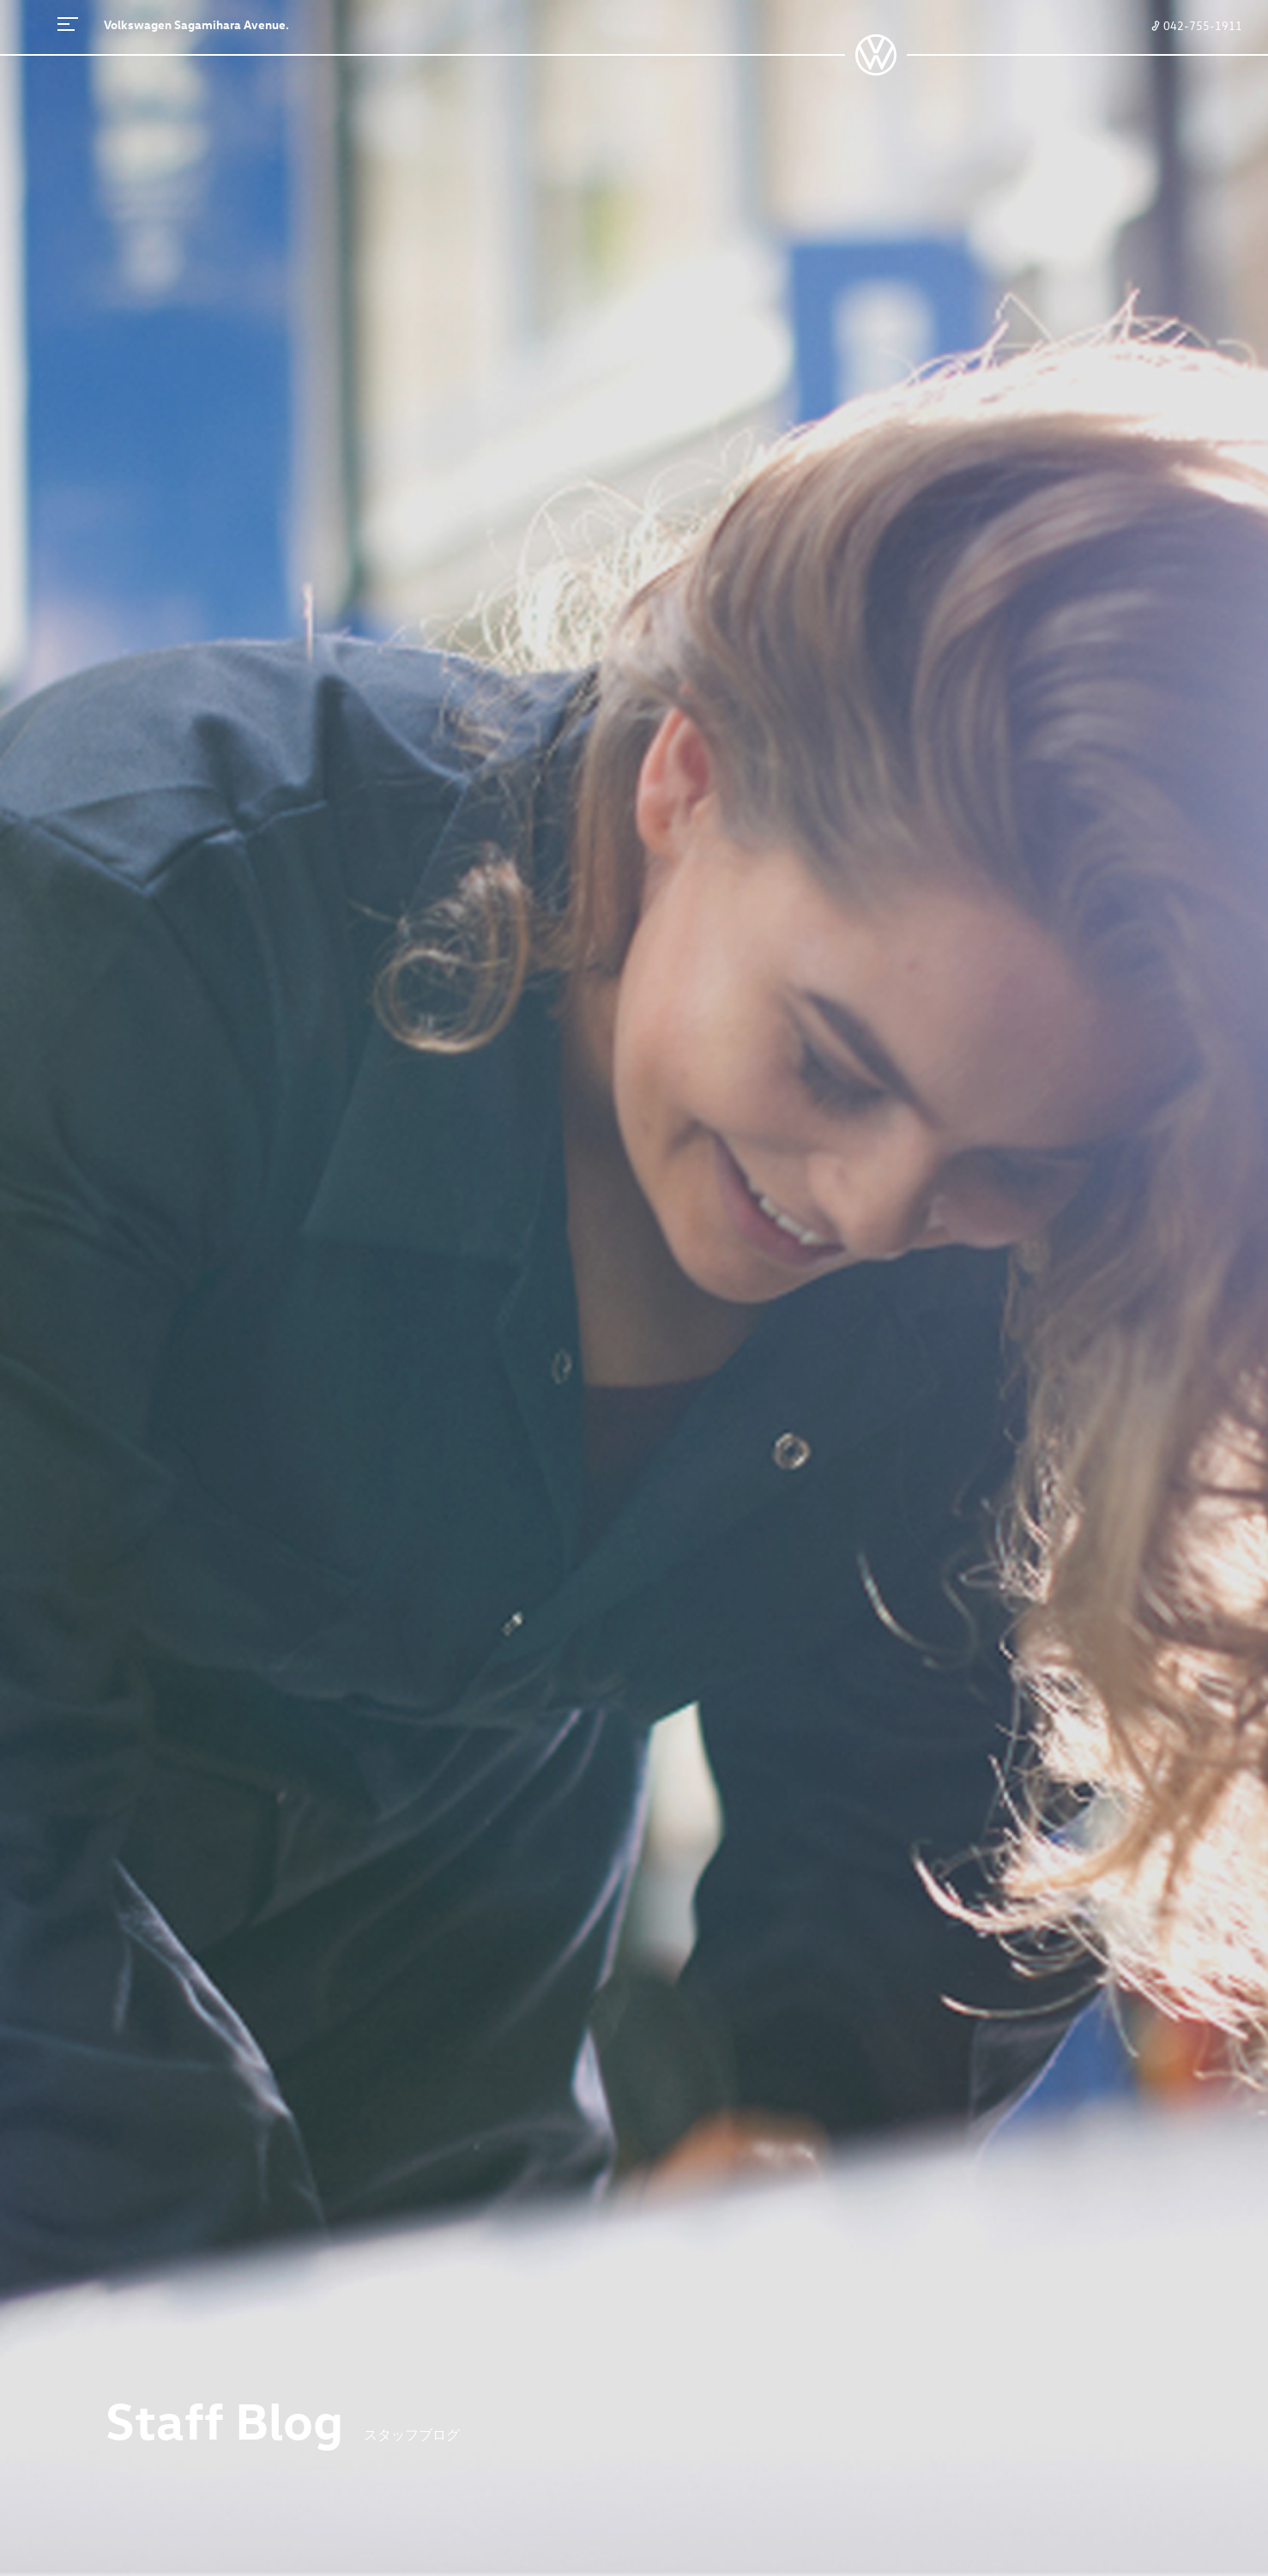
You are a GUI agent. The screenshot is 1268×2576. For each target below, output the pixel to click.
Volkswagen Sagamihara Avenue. (196, 24)
